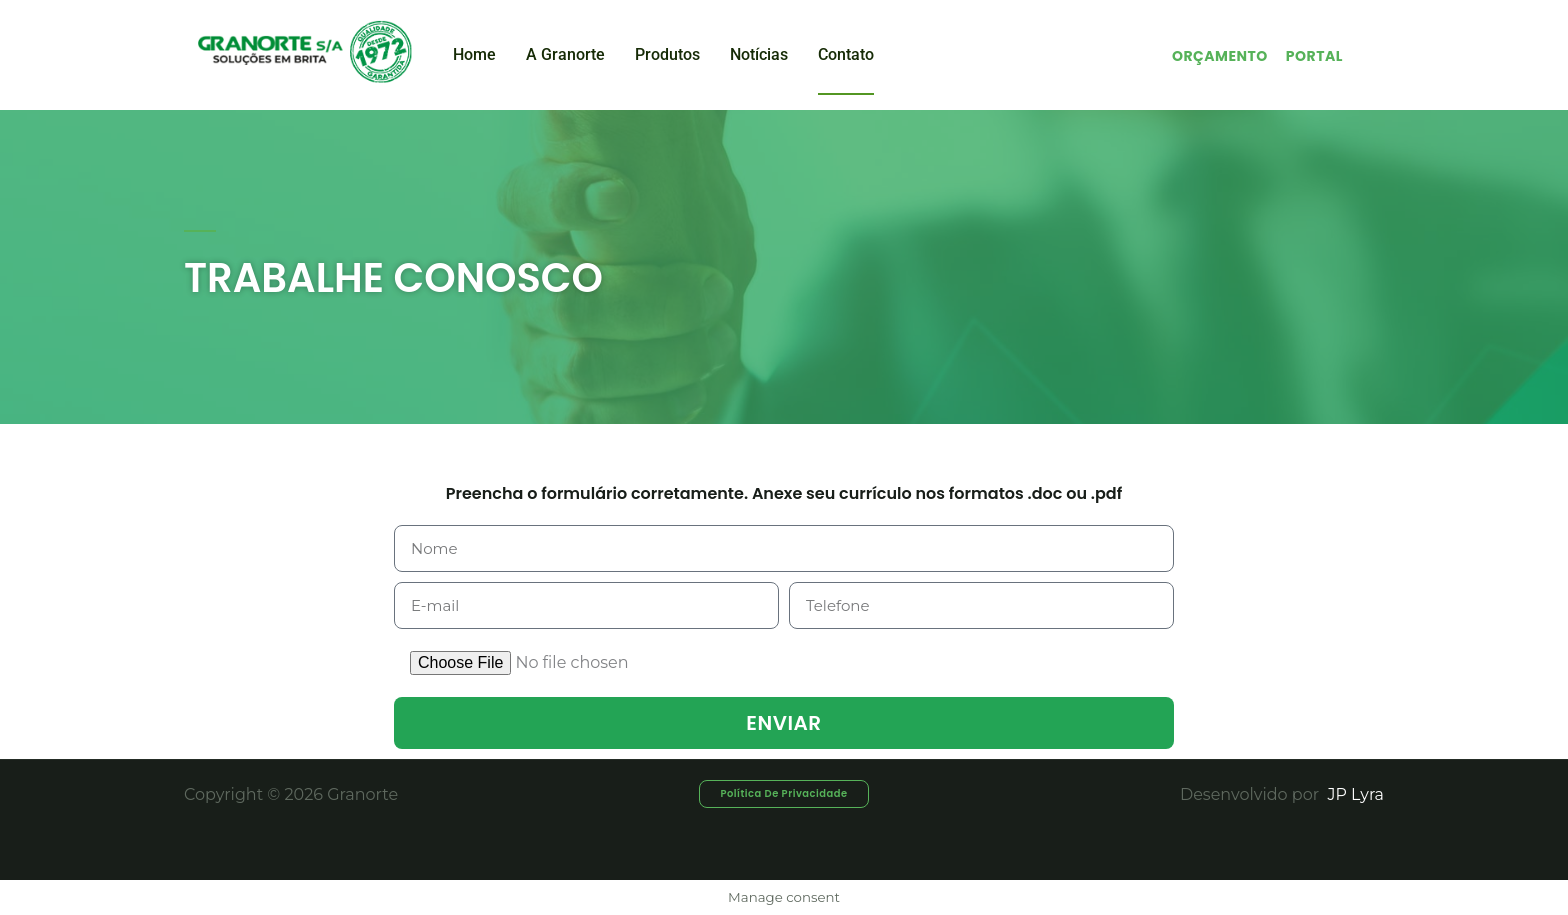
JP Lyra (1353, 794)
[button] (784, 794)
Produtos (667, 54)
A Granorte (565, 54)
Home (474, 54)
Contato (846, 54)
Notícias (759, 54)
